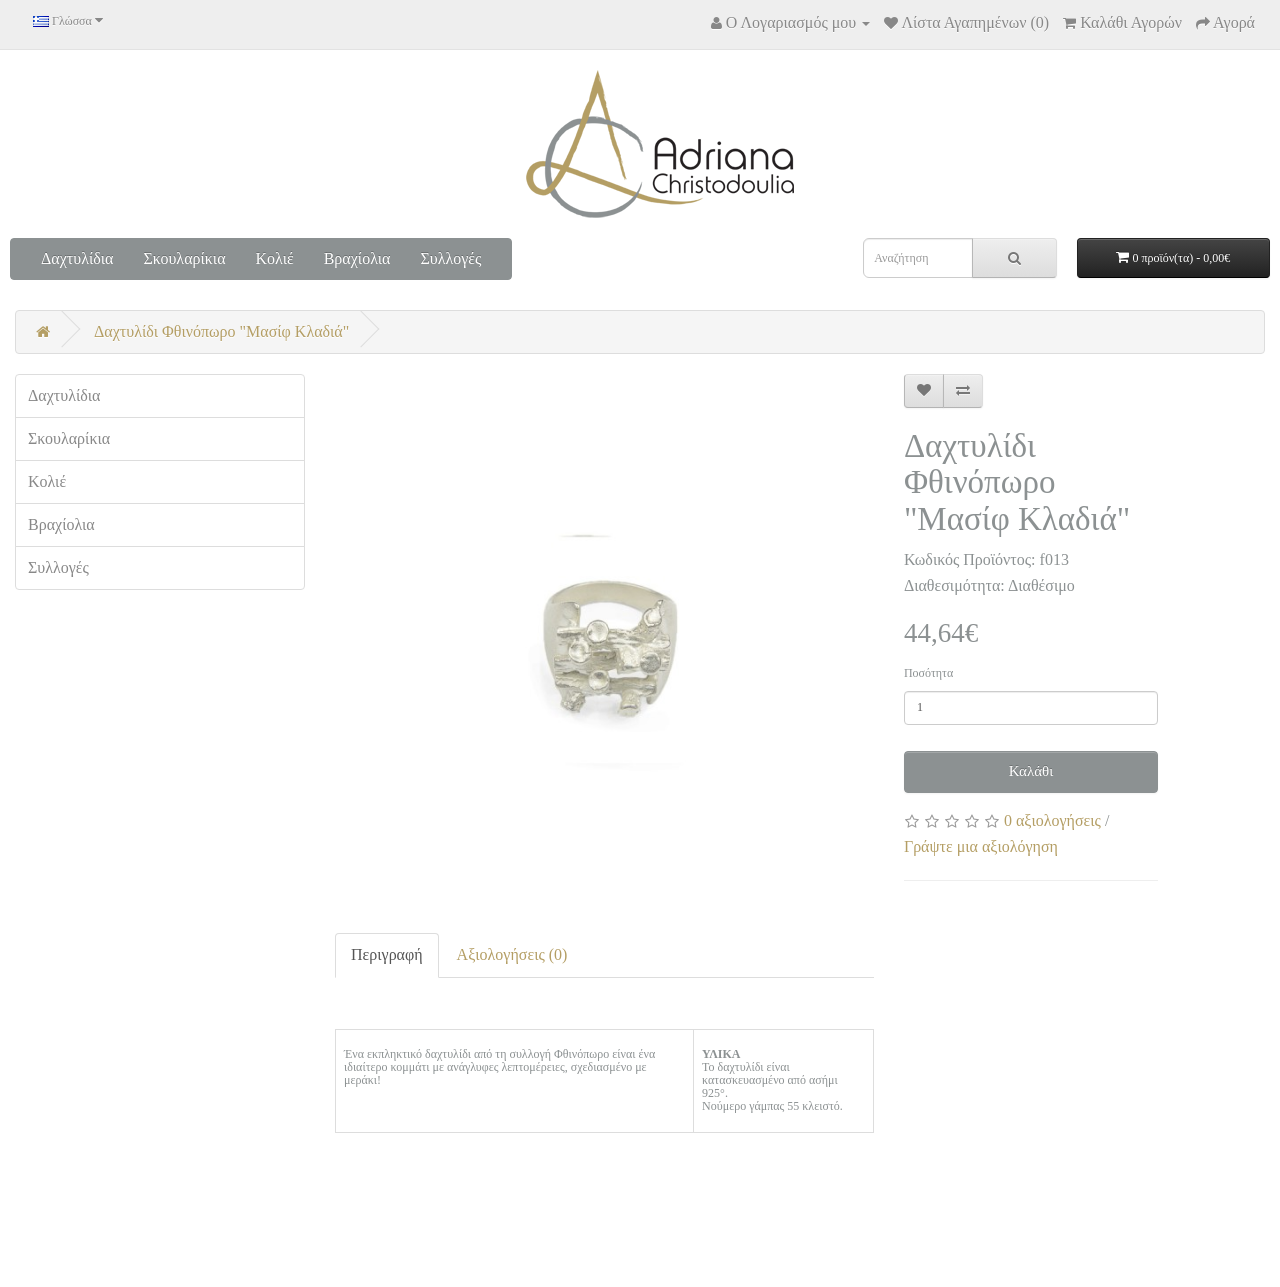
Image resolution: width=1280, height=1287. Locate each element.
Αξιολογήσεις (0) (512, 954)
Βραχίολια (357, 258)
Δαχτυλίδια (77, 258)
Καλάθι (1031, 771)
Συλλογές (450, 258)
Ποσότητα (928, 673)
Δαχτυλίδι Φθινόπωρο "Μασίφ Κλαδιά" (221, 331)
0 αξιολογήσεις (1052, 820)
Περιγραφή (387, 954)
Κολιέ (275, 258)
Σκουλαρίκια (184, 258)
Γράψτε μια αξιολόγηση (981, 846)
